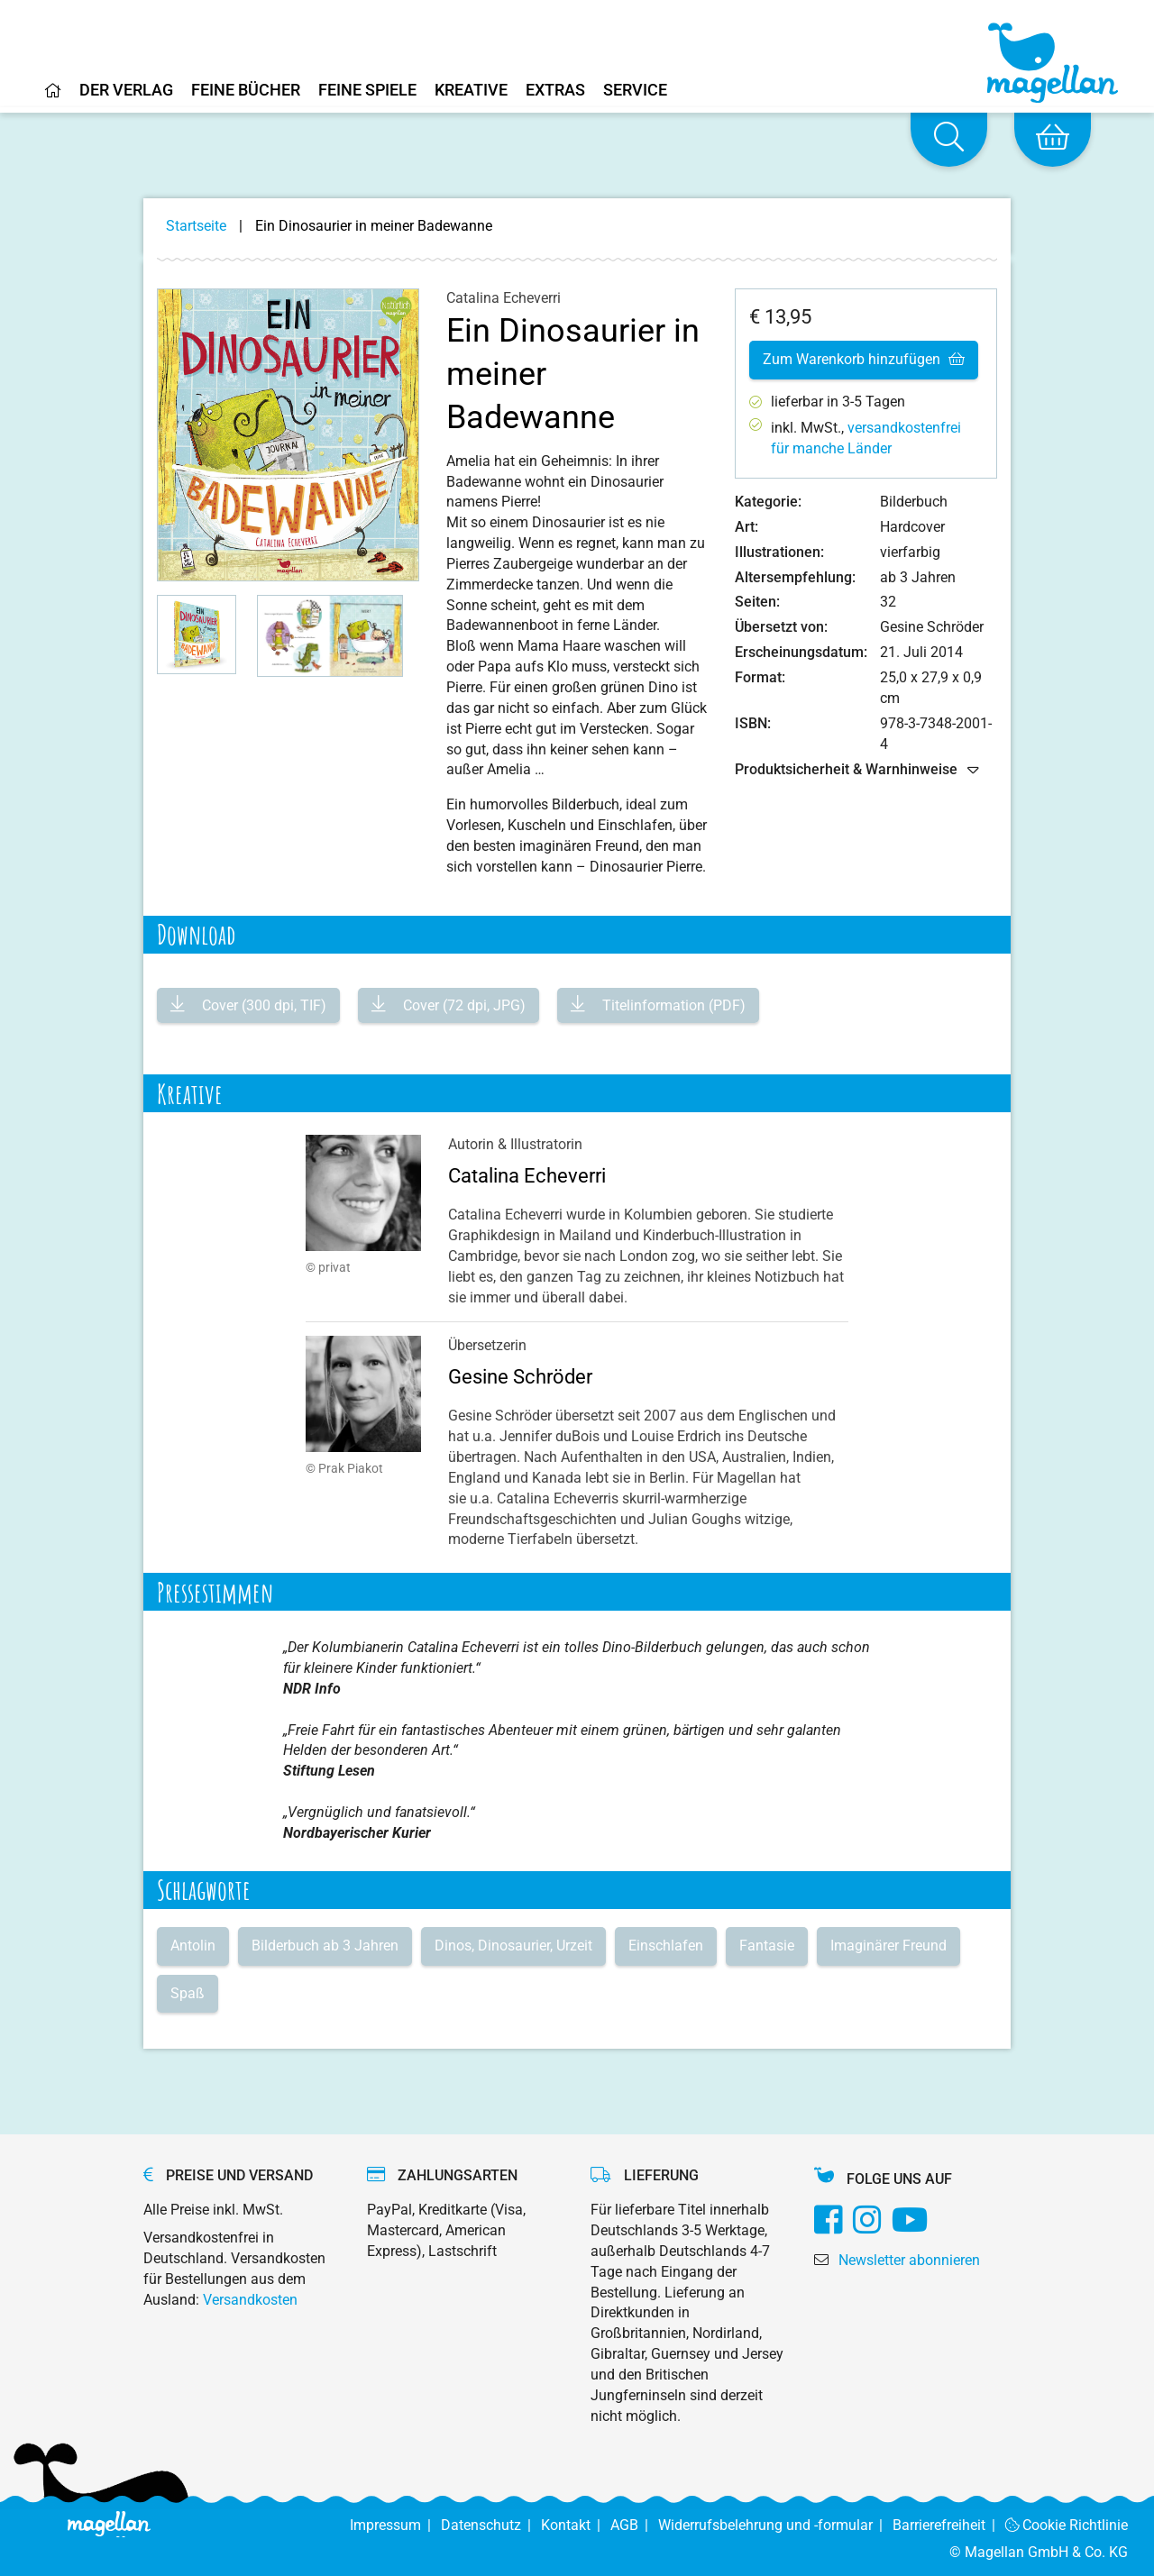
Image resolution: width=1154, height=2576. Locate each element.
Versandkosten (250, 2299)
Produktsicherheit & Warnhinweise (857, 770)
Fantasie (766, 1945)
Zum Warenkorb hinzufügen (864, 359)
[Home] (53, 97)
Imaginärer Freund (888, 1945)
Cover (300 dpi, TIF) (262, 1005)
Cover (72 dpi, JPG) (462, 1005)
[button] (196, 634)
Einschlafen (665, 1945)
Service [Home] (635, 90)
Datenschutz (491, 2525)
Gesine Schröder (520, 1377)
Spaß (187, 1993)
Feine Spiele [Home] (367, 90)
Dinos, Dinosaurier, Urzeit (513, 1945)
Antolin (192, 1945)
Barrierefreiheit (949, 2525)
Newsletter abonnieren (909, 2260)
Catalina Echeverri (527, 1176)
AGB (634, 2525)
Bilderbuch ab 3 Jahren (325, 1945)
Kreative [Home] (471, 90)
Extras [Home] (555, 90)
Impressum (395, 2525)
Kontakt (575, 2525)
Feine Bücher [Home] (245, 90)
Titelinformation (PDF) (672, 1005)
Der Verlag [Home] (126, 90)
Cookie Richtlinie (1067, 2525)
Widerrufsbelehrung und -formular (775, 2525)
